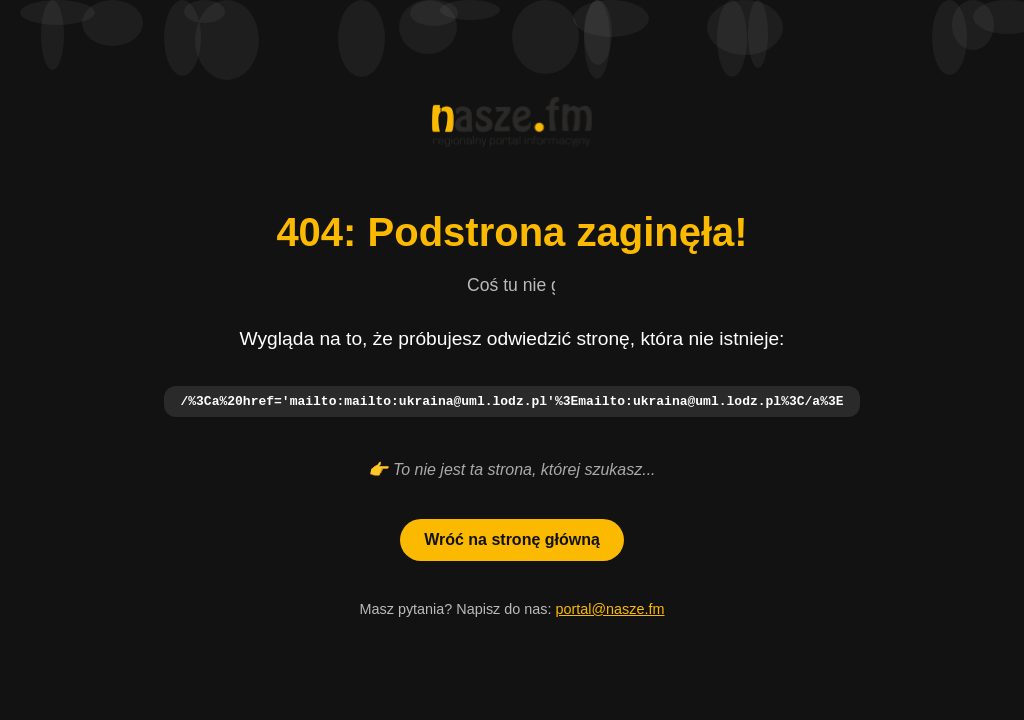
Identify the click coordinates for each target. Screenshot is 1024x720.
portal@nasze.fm (609, 610)
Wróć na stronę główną (512, 540)
